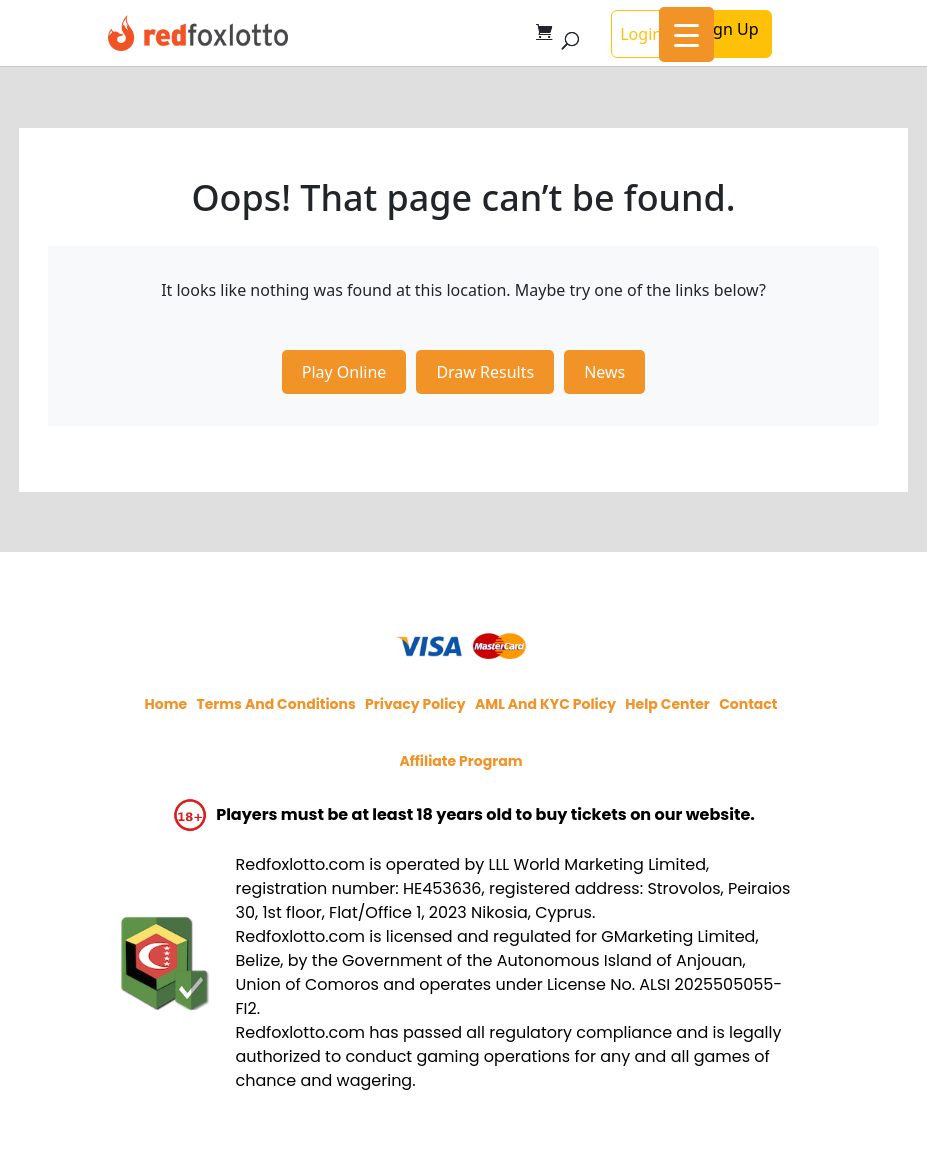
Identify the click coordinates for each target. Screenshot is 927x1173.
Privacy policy (415, 704)
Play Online (344, 372)
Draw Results (485, 372)
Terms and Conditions (275, 704)
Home (166, 704)
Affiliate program (460, 761)
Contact (748, 704)
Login (641, 34)
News (604, 372)
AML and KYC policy (545, 704)
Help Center (667, 704)
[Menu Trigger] (686, 34)
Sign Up (729, 29)
